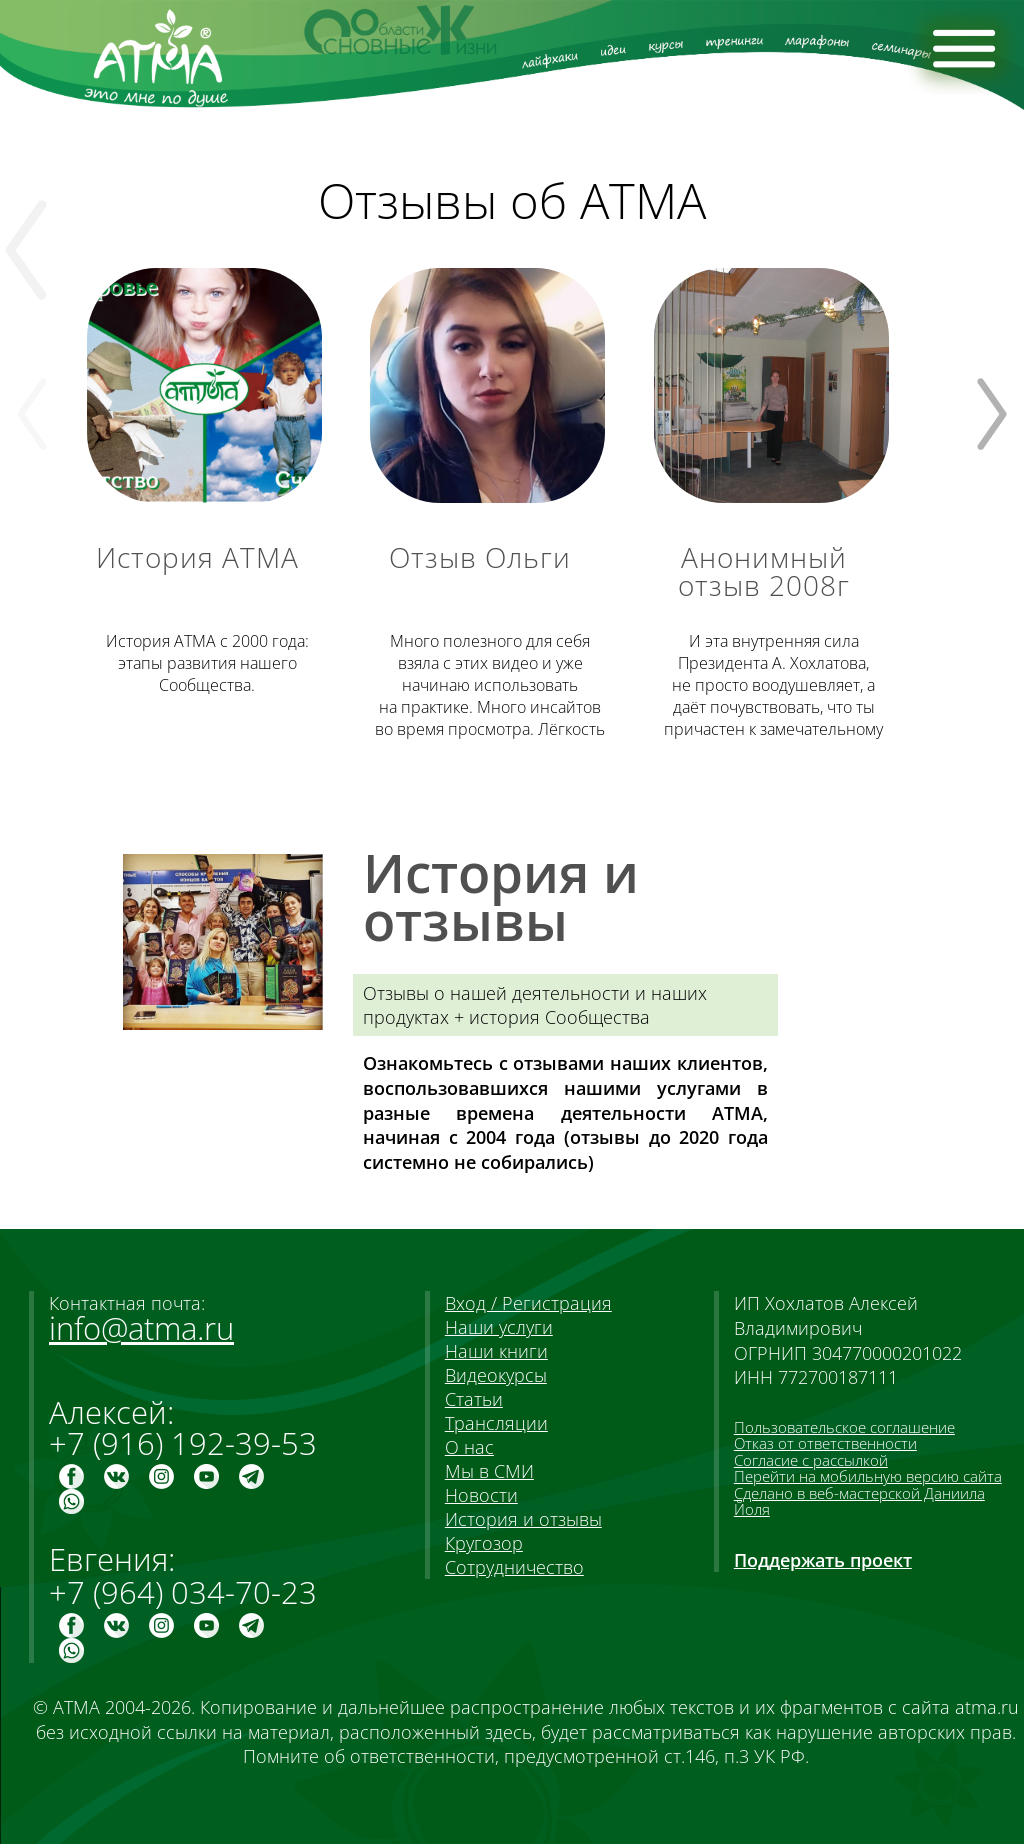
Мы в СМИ (489, 1471)
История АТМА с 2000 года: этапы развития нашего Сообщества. (207, 663)
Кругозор (484, 1543)
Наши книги (496, 1351)
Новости (481, 1495)
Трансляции (496, 1423)
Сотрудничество (514, 1567)
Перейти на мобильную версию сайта (868, 1476)
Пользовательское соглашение (844, 1427)
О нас (469, 1447)
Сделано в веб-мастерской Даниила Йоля (859, 1501)
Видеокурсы (496, 1375)
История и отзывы (523, 1519)
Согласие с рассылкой (811, 1460)
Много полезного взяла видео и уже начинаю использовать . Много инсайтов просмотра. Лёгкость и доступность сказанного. (490, 696)
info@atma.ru (141, 1328)
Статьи (474, 1399)
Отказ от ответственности (825, 1443)
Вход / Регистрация (528, 1303)
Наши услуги (499, 1327)
